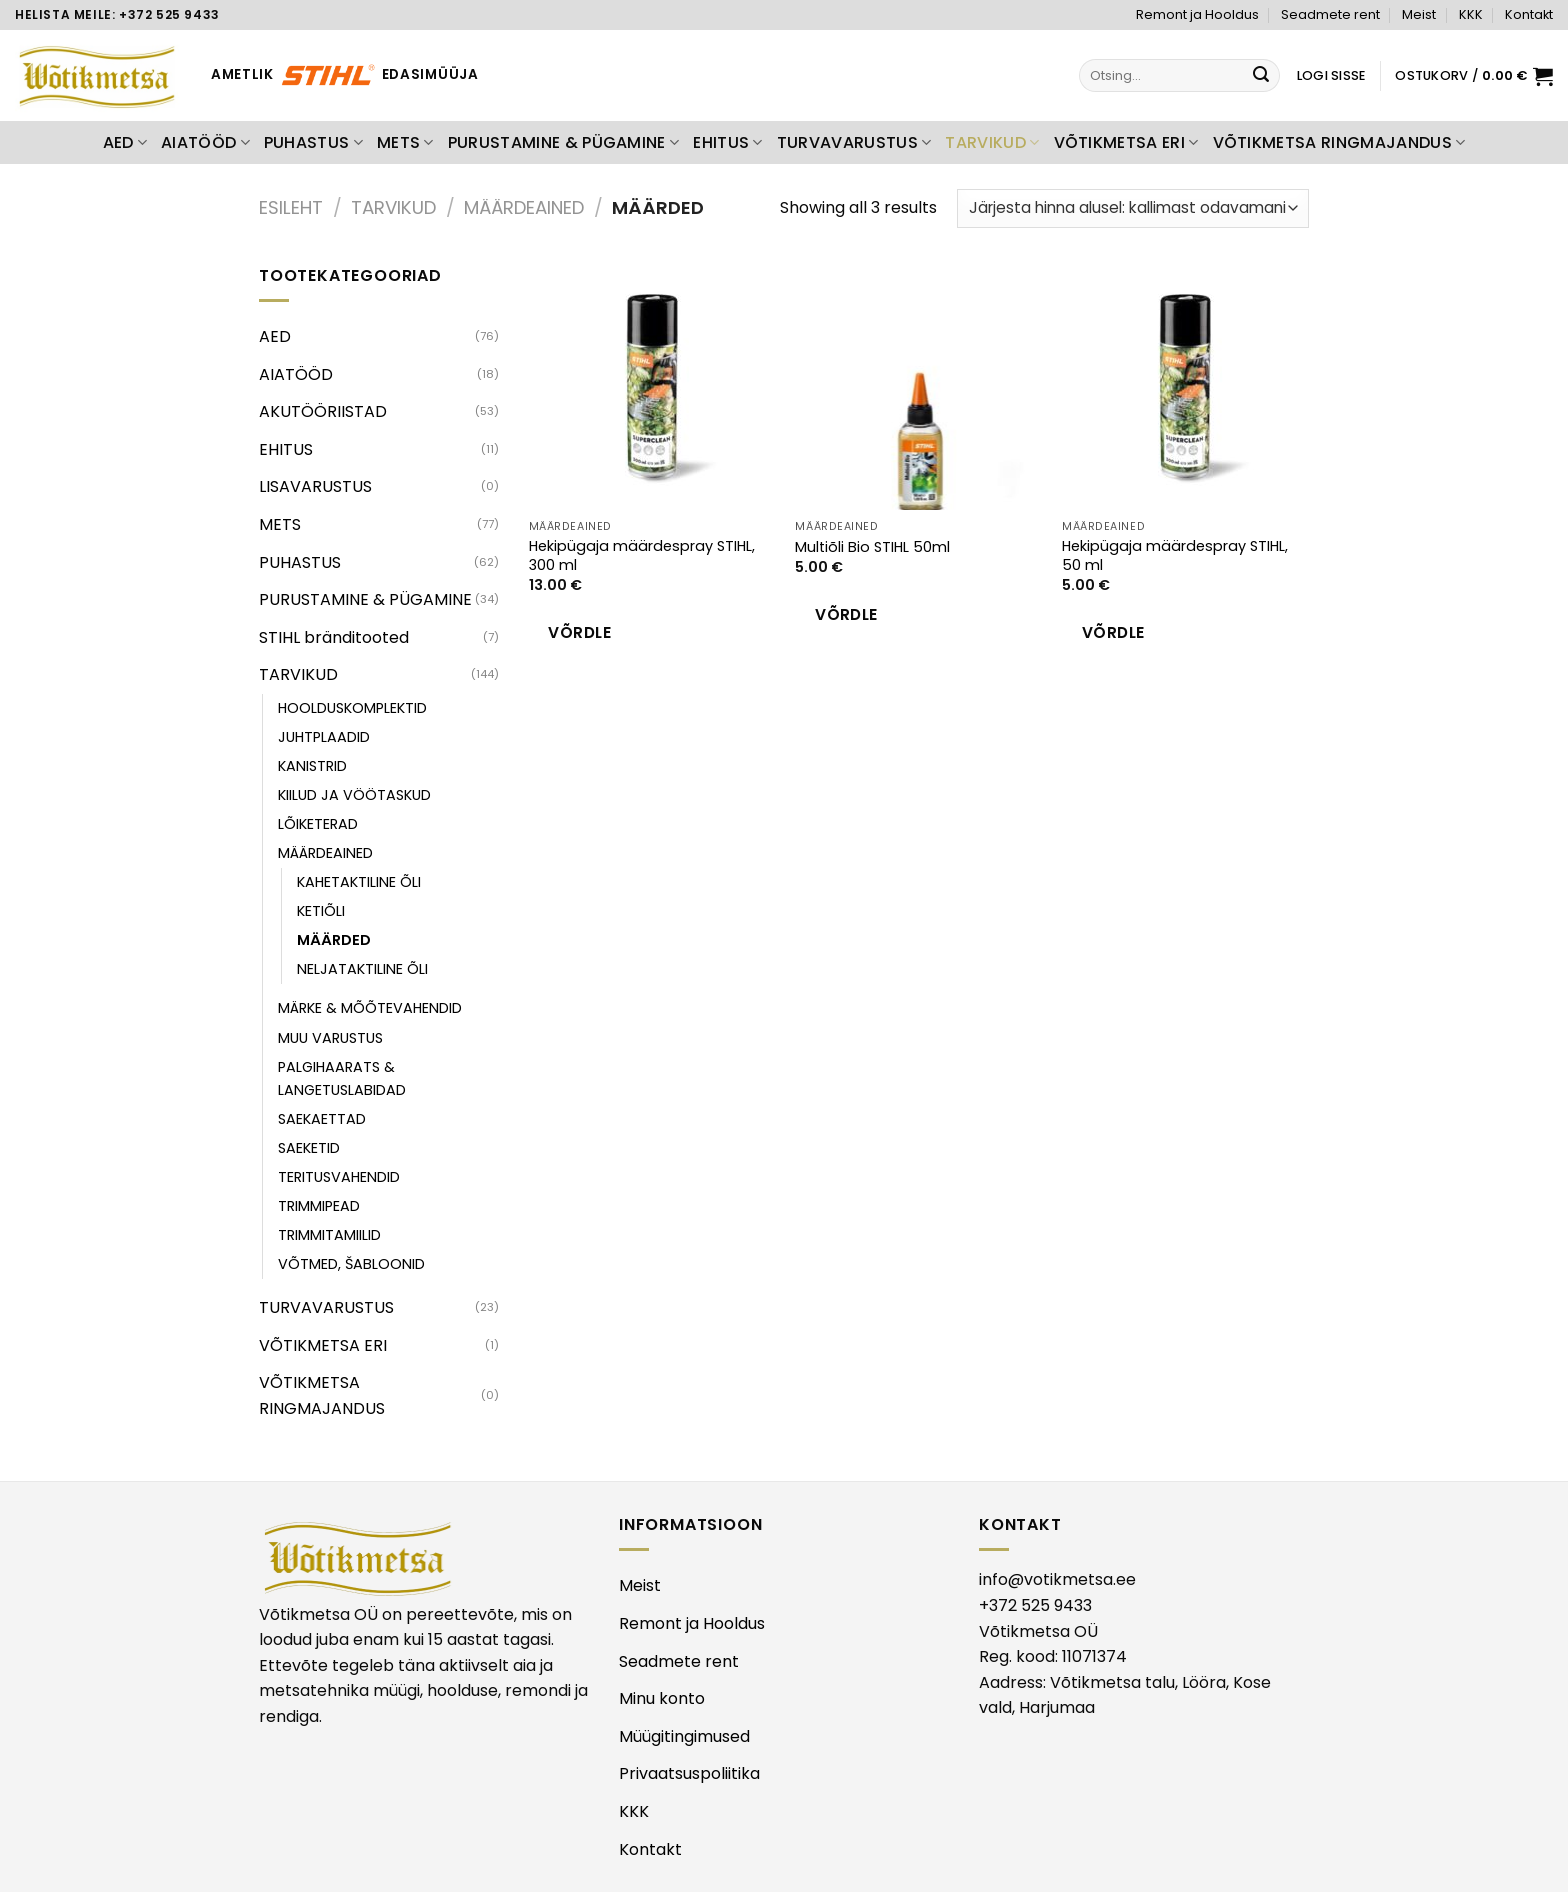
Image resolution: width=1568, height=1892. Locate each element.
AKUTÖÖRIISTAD (323, 411)
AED (125, 142)
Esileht (291, 207)
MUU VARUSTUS (330, 1038)
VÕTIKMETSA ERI (1126, 142)
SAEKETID (309, 1148)
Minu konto (662, 1698)
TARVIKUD (992, 142)
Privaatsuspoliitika (689, 1773)
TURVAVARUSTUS (854, 142)
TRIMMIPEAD (319, 1206)
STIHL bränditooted (334, 637)
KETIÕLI (321, 911)
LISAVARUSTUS (315, 486)
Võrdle (579, 632)
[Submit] (1262, 76)
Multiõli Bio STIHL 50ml (872, 547)
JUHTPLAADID (324, 737)
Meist (1419, 14)
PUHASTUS (313, 142)
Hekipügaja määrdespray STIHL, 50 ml (1175, 555)
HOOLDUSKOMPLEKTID (352, 708)
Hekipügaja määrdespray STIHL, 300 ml (642, 555)
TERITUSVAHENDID (339, 1177)
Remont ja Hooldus (1197, 14)
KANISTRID (312, 766)
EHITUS (727, 142)
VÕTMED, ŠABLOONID (351, 1264)
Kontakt (1529, 14)
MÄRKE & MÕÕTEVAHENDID (370, 1008)
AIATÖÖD (205, 142)
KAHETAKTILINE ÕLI (359, 882)
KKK (1471, 14)
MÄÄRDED (334, 940)
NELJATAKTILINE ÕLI (362, 969)
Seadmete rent (1330, 14)
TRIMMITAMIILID (329, 1235)
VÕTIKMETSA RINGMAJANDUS (1339, 142)
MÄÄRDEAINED (524, 207)
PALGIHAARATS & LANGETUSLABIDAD (342, 1078)
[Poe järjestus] (1133, 208)
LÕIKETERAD (318, 824)
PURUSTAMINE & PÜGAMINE (564, 142)
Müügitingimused (684, 1736)
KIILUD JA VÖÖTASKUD (354, 795)
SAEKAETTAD (322, 1119)
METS (405, 142)
